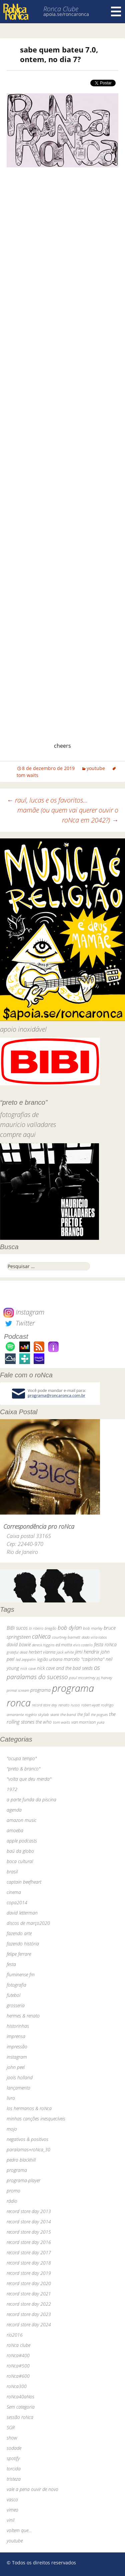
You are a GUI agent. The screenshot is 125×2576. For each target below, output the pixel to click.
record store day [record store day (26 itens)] (44, 1704)
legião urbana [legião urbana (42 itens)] (49, 1659)
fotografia (16, 1985)
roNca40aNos (20, 2396)
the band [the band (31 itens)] (68, 1714)
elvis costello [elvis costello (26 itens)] (83, 1644)
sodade (14, 2448)
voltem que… (19, 2530)
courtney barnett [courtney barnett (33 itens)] (66, 1637)
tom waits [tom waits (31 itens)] (61, 1722)
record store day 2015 (29, 2232)
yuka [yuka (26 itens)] (100, 1722)
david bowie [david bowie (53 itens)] (19, 1644)
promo (13, 2191)
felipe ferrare (19, 1954)
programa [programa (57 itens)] (40, 1690)
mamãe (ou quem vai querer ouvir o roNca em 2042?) (67, 815)
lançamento (18, 2088)
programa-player (23, 2180)
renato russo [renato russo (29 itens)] (69, 1704)
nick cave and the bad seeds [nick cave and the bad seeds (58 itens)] (65, 1668)
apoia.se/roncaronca (66, 14)
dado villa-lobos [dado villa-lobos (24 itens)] (94, 1637)
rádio (12, 2201)
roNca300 (17, 2386)
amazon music (21, 1820)
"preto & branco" (23, 1768)
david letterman (22, 1913)
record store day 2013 (29, 2211)
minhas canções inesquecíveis (36, 2118)
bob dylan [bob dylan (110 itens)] (70, 1627)
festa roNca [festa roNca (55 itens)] (105, 1644)
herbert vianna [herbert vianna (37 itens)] (42, 1652)
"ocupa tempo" (22, 1758)
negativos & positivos (27, 2139)
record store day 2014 (29, 2221)
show (12, 2438)
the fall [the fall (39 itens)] (83, 1714)
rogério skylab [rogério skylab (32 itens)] (37, 1714)
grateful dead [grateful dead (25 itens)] (17, 1652)
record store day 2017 (29, 2252)
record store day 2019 (29, 2273)
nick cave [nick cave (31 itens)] (28, 1668)
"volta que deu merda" (29, 1779)
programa (17, 2170)
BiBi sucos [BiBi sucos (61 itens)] (17, 1627)
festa (11, 1964)
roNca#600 (18, 2376)
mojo (12, 2129)
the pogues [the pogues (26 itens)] (99, 1714)
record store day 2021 (29, 2293)
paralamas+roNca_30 (28, 2149)
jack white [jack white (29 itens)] (65, 1652)
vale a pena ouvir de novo (32, 2489)
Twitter (19, 1323)
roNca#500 (18, 2365)
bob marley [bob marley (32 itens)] (92, 1628)
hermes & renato (23, 2016)
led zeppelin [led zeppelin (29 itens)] (26, 1659)
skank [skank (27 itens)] (54, 1714)
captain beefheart (24, 1882)
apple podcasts (22, 1841)
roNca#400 (18, 2355)
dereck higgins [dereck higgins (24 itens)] (43, 1644)
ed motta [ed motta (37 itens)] (64, 1645)
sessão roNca (20, 2417)
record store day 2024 (29, 2324)
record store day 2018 (29, 2263)
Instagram (23, 1312)
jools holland (20, 2077)
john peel (16, 2067)
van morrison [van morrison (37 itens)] (83, 1722)
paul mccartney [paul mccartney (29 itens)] (82, 1677)
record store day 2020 (29, 2283)
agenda (14, 1810)
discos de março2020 (28, 1923)
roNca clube (18, 2345)
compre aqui (18, 1134)
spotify (13, 2458)
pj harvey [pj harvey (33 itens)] (104, 1677)
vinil (10, 2520)
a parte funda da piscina (31, 1799)
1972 (12, 1789)
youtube (96, 768)
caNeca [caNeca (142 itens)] (41, 1636)
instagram (17, 2057)
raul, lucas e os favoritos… (47, 800)
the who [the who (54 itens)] (44, 1722)
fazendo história (23, 1943)
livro (11, 2098)
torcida (14, 2468)
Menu (116, 12)
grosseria (16, 2005)
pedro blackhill (21, 2160)
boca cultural (20, 1861)
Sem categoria (21, 2407)
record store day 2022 (29, 2304)
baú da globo (20, 1851)
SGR (11, 2427)
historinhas (18, 2026)
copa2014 (17, 1902)
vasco (12, 2499)
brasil (12, 1871)
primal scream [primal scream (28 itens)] (18, 1690)
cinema (14, 1892)
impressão (17, 2046)
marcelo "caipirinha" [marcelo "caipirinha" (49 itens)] (84, 1659)
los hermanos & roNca (29, 2108)
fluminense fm (21, 1974)
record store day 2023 (29, 2314)
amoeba (15, 1830)
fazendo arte (19, 1933)
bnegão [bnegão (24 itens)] (50, 1628)
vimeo (12, 2510)
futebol (13, 1995)
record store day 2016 (29, 2242)
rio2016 (15, 2335)
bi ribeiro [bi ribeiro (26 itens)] (36, 1628)
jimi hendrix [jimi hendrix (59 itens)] (87, 1651)
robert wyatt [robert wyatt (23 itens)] (90, 1705)
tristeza (14, 2479)
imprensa (16, 2036)
